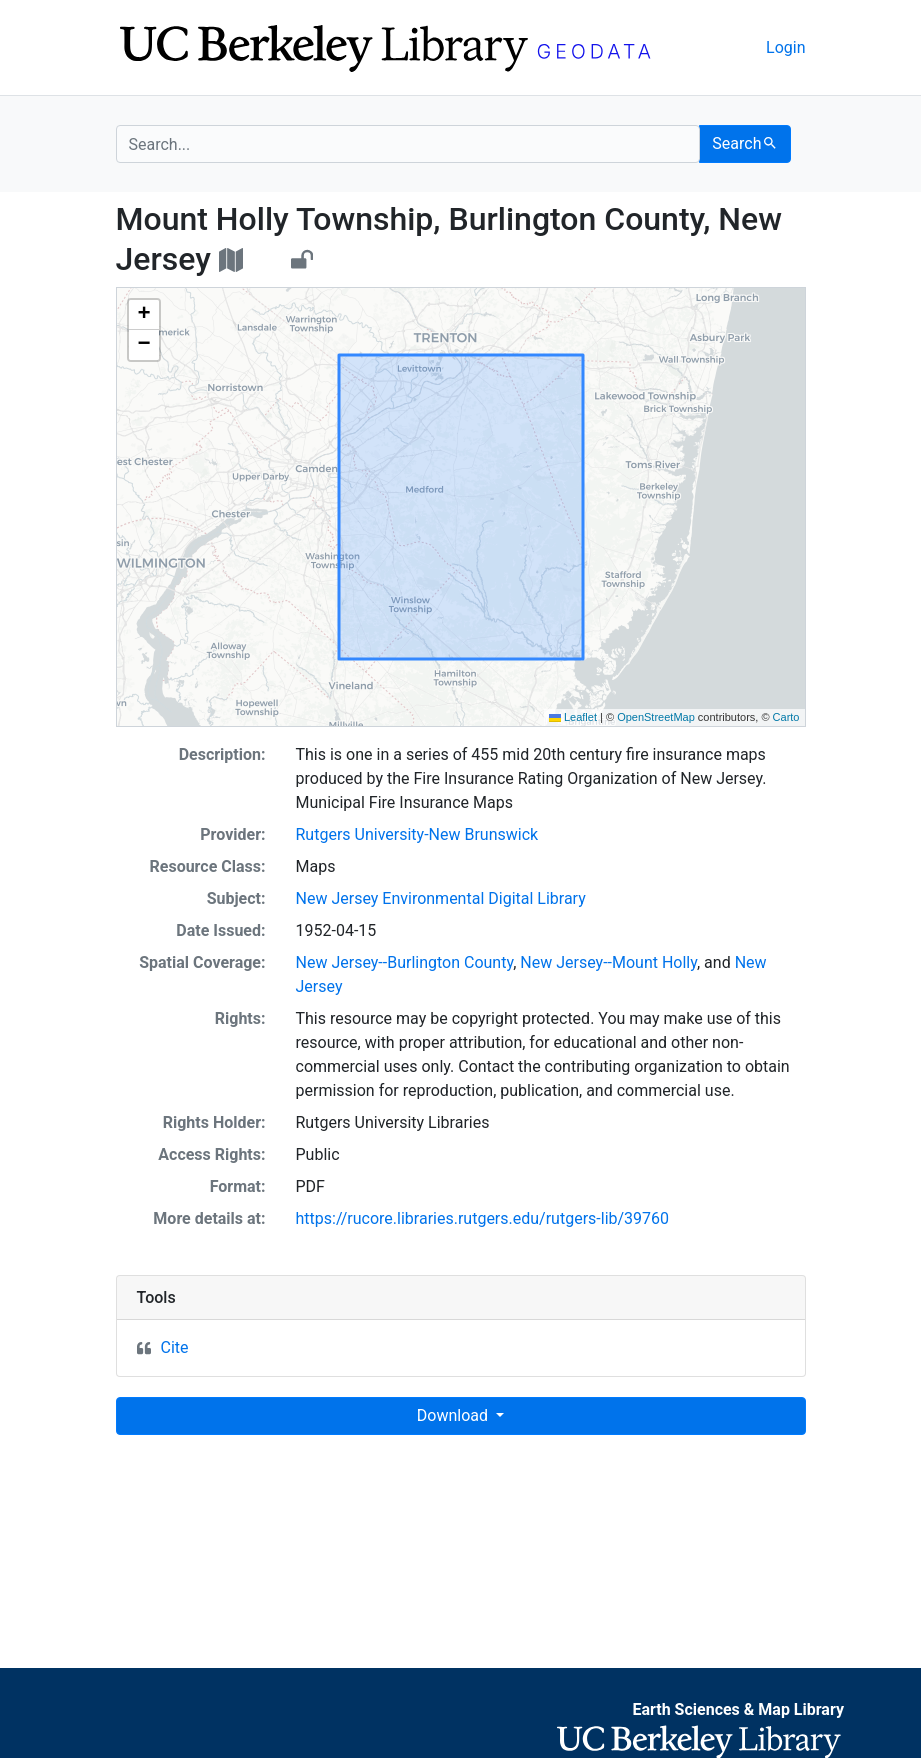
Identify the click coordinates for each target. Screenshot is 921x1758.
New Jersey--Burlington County (405, 962)
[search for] (408, 144)
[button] (144, 315)
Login (785, 47)
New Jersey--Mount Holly (608, 962)
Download (454, 1415)
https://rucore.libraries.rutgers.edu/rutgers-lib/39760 (483, 1218)
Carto (786, 717)
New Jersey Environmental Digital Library (441, 898)
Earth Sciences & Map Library (738, 1709)
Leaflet (573, 717)
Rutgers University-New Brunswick (417, 834)
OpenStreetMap (656, 717)
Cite (175, 1347)
